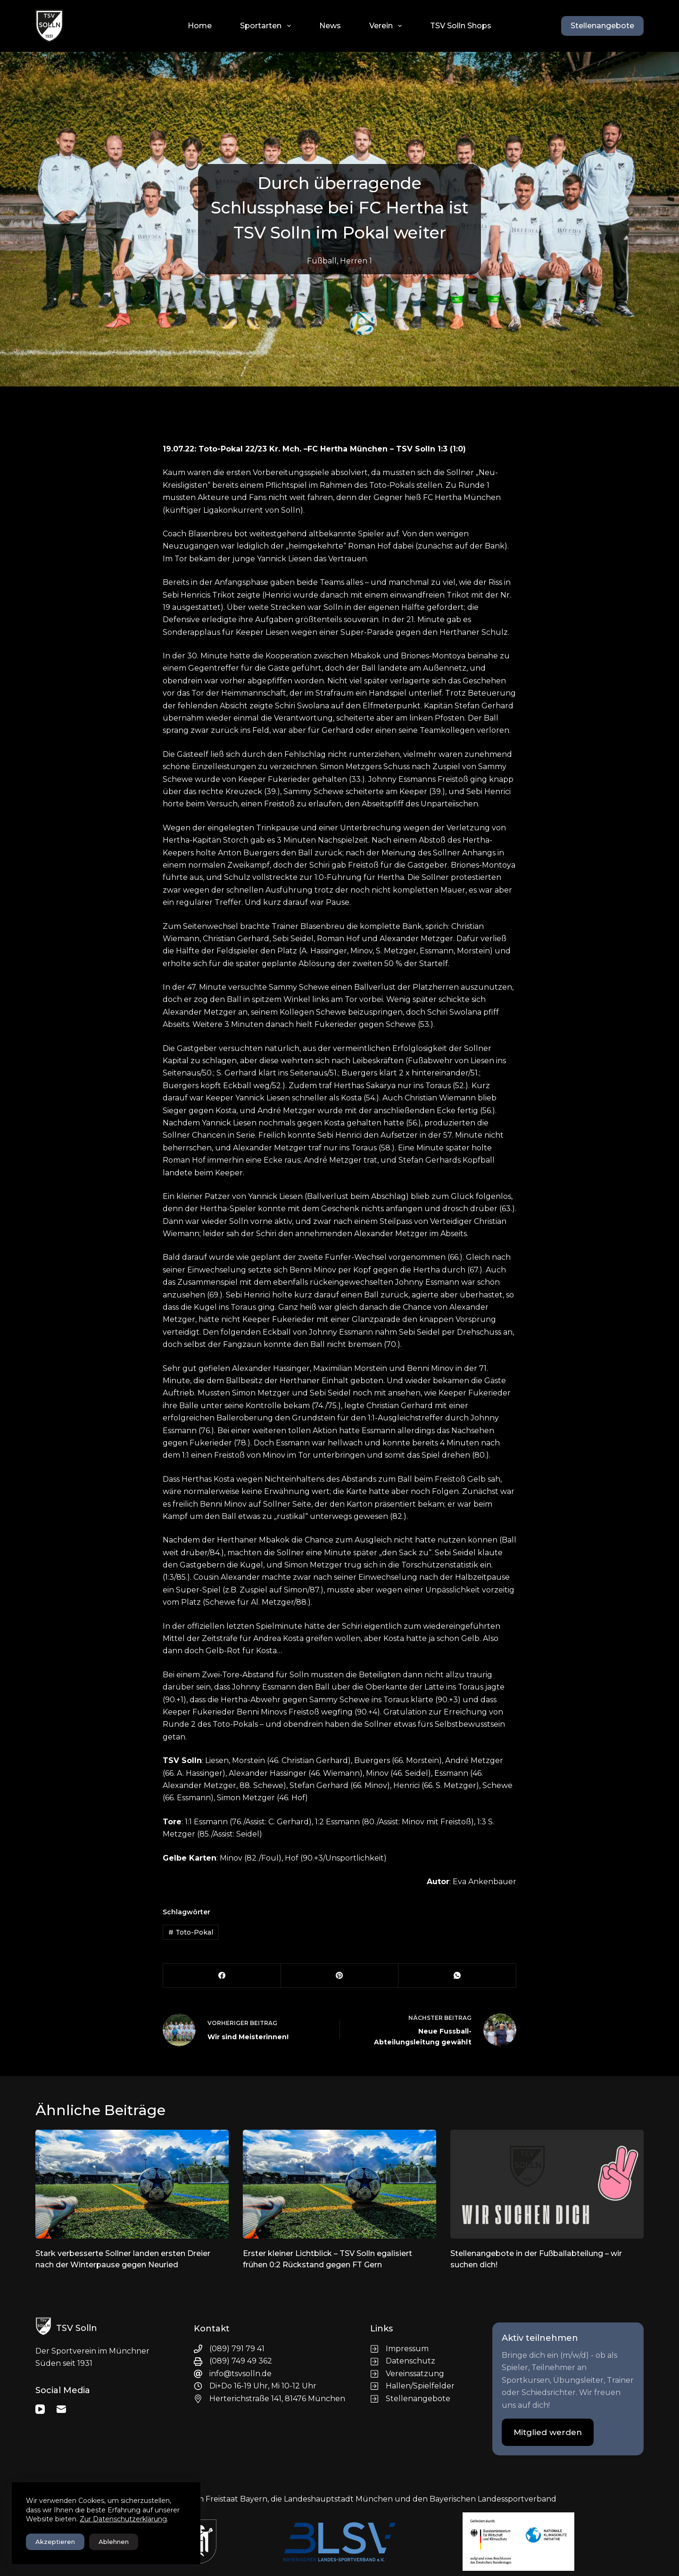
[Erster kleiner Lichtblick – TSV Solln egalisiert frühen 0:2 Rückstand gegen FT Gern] (339, 2184)
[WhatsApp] (457, 1976)
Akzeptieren (55, 2541)
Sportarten (267, 26)
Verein (387, 26)
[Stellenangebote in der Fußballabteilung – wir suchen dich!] (547, 2184)
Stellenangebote (602, 25)
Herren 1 (356, 260)
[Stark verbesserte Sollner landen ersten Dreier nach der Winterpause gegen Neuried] (132, 2184)
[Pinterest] (340, 1976)
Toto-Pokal (190, 1932)
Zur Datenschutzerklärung (123, 2519)
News (330, 25)
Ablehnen (114, 2541)
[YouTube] (40, 2409)
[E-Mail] (61, 2409)
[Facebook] (222, 1976)
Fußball (322, 260)
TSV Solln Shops (460, 25)
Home (200, 25)
